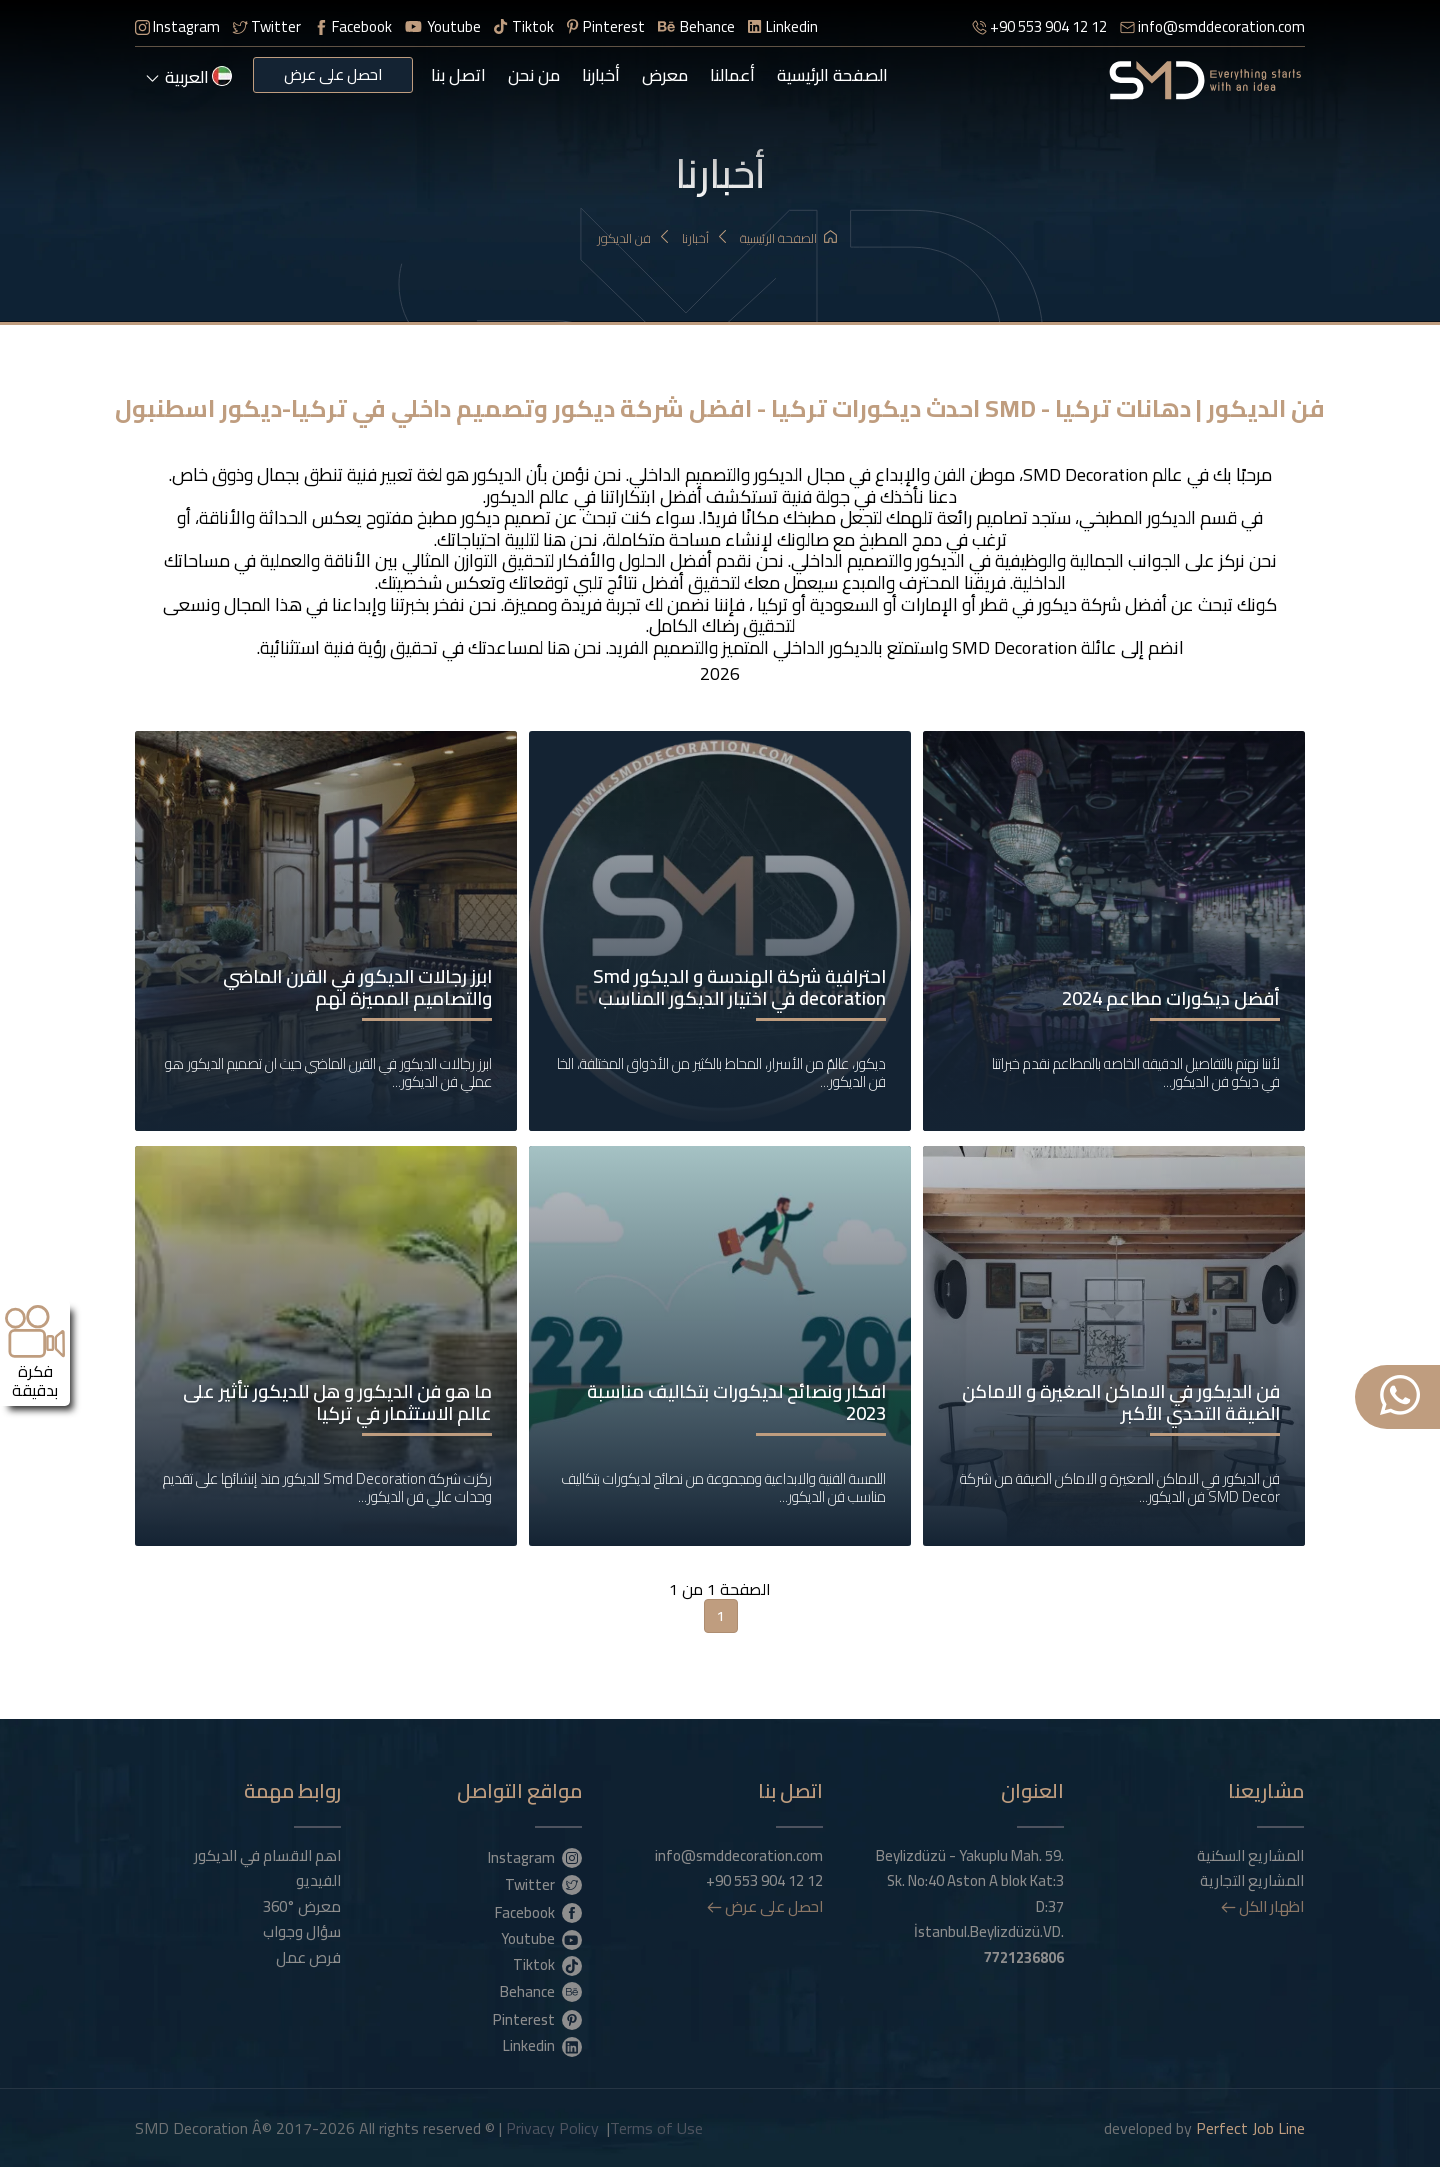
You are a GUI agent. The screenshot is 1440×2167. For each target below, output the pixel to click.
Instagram (177, 26)
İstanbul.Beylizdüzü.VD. (989, 1943)
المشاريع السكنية (1250, 1854)
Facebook (353, 26)
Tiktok (524, 26)
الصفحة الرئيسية (832, 75)
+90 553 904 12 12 (1039, 26)
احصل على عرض (333, 74)
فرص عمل (308, 1956)
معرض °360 (302, 1905)
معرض (665, 75)
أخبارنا (601, 75)
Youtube (443, 26)
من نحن (534, 75)
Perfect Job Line (1250, 2127)
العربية (189, 77)
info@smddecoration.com (1212, 26)
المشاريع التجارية (1252, 1880)
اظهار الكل (1262, 1905)
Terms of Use (656, 2127)
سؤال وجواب (302, 1931)
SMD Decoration (1085, 474)
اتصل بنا (458, 75)
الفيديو (318, 1880)
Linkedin (783, 26)
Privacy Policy (552, 2127)
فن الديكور (634, 238)
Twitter (267, 26)
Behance (696, 26)
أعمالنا (732, 75)
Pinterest (606, 26)
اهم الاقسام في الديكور (267, 1854)
